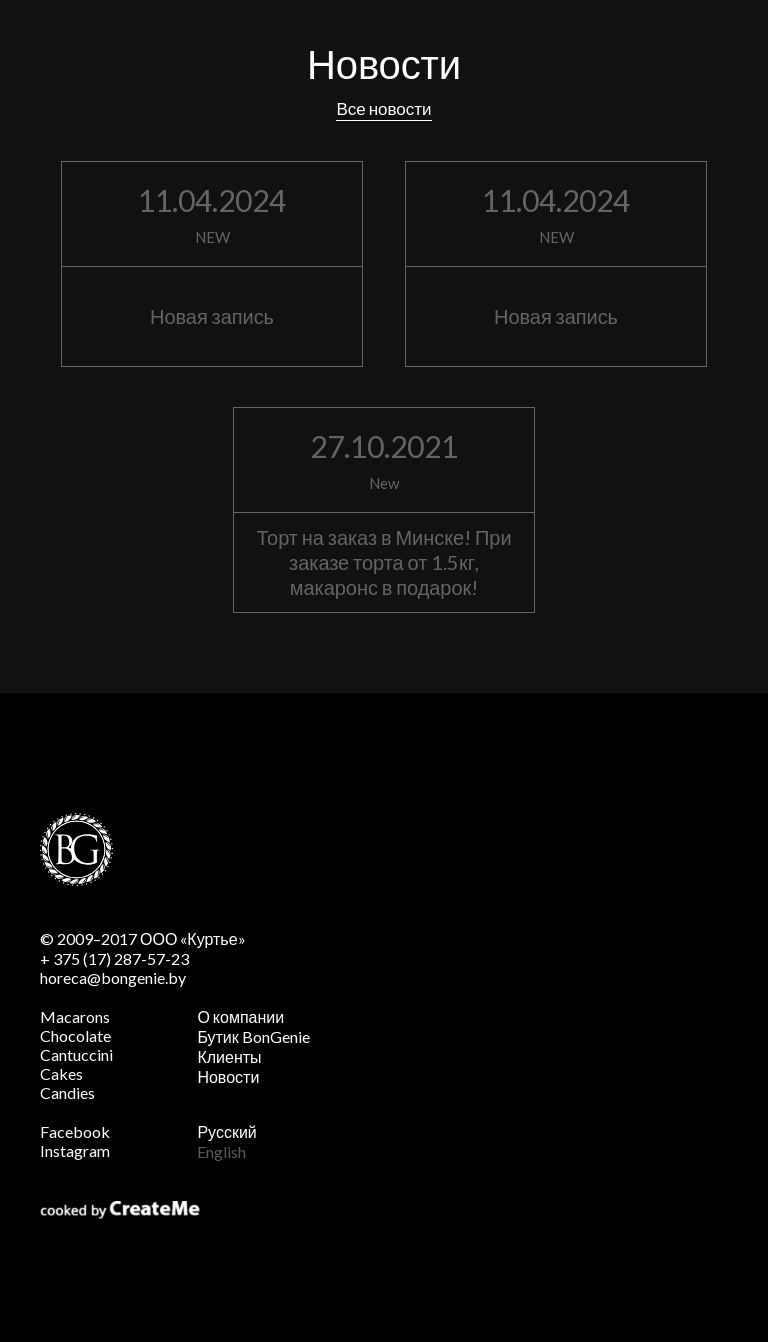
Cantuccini (76, 1054)
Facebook (75, 1131)
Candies (67, 1092)
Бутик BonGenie (253, 1036)
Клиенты (229, 1056)
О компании (240, 1016)
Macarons (75, 1016)
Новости (228, 1076)
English (221, 1151)
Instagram (75, 1150)
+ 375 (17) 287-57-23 (114, 958)
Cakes (61, 1073)
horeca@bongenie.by (113, 977)
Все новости (383, 108)
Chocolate (75, 1035)
